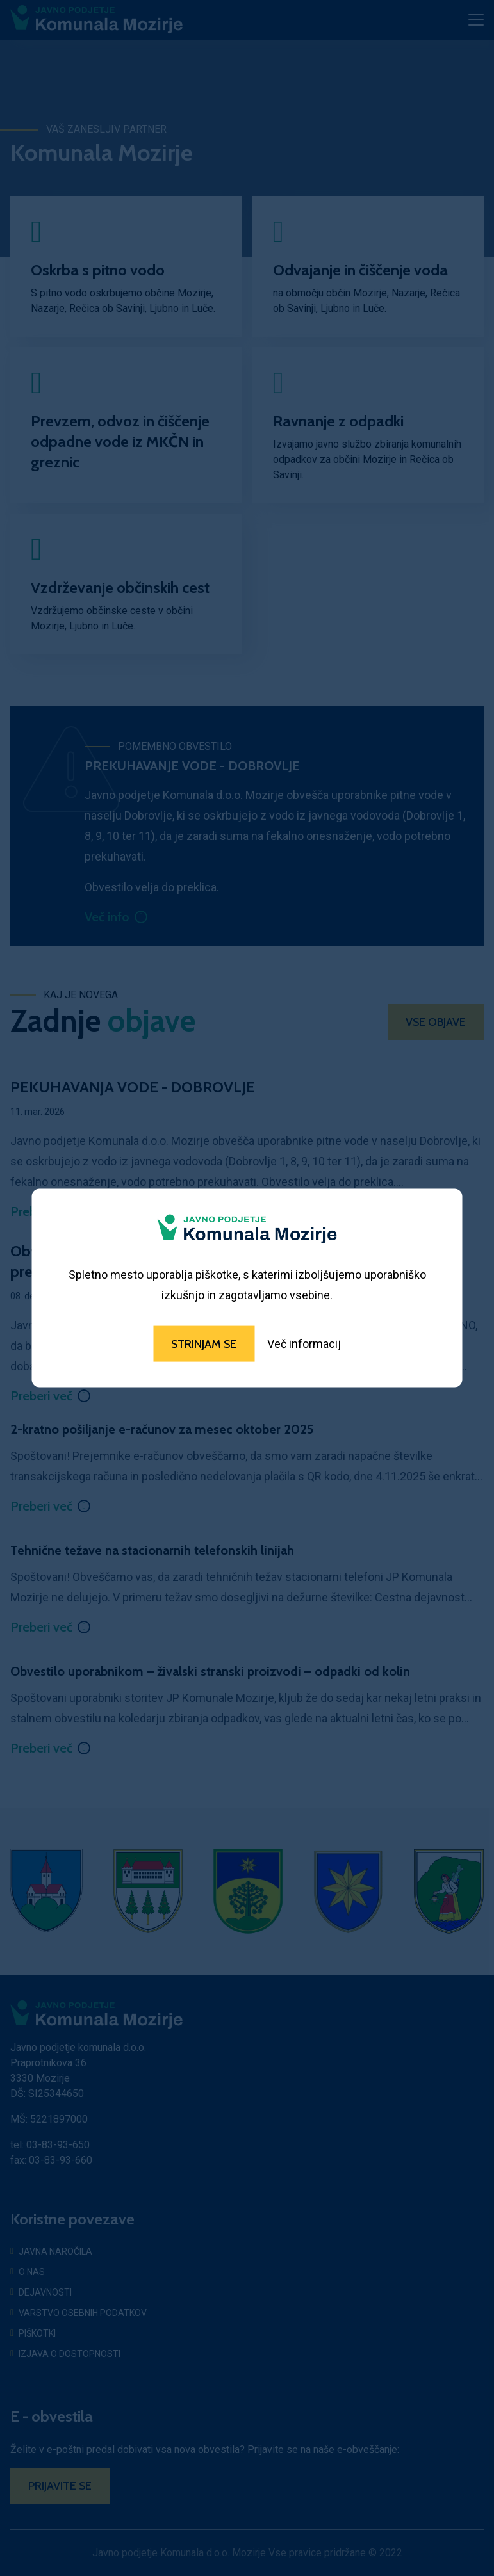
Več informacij (304, 1343)
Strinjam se (203, 1344)
